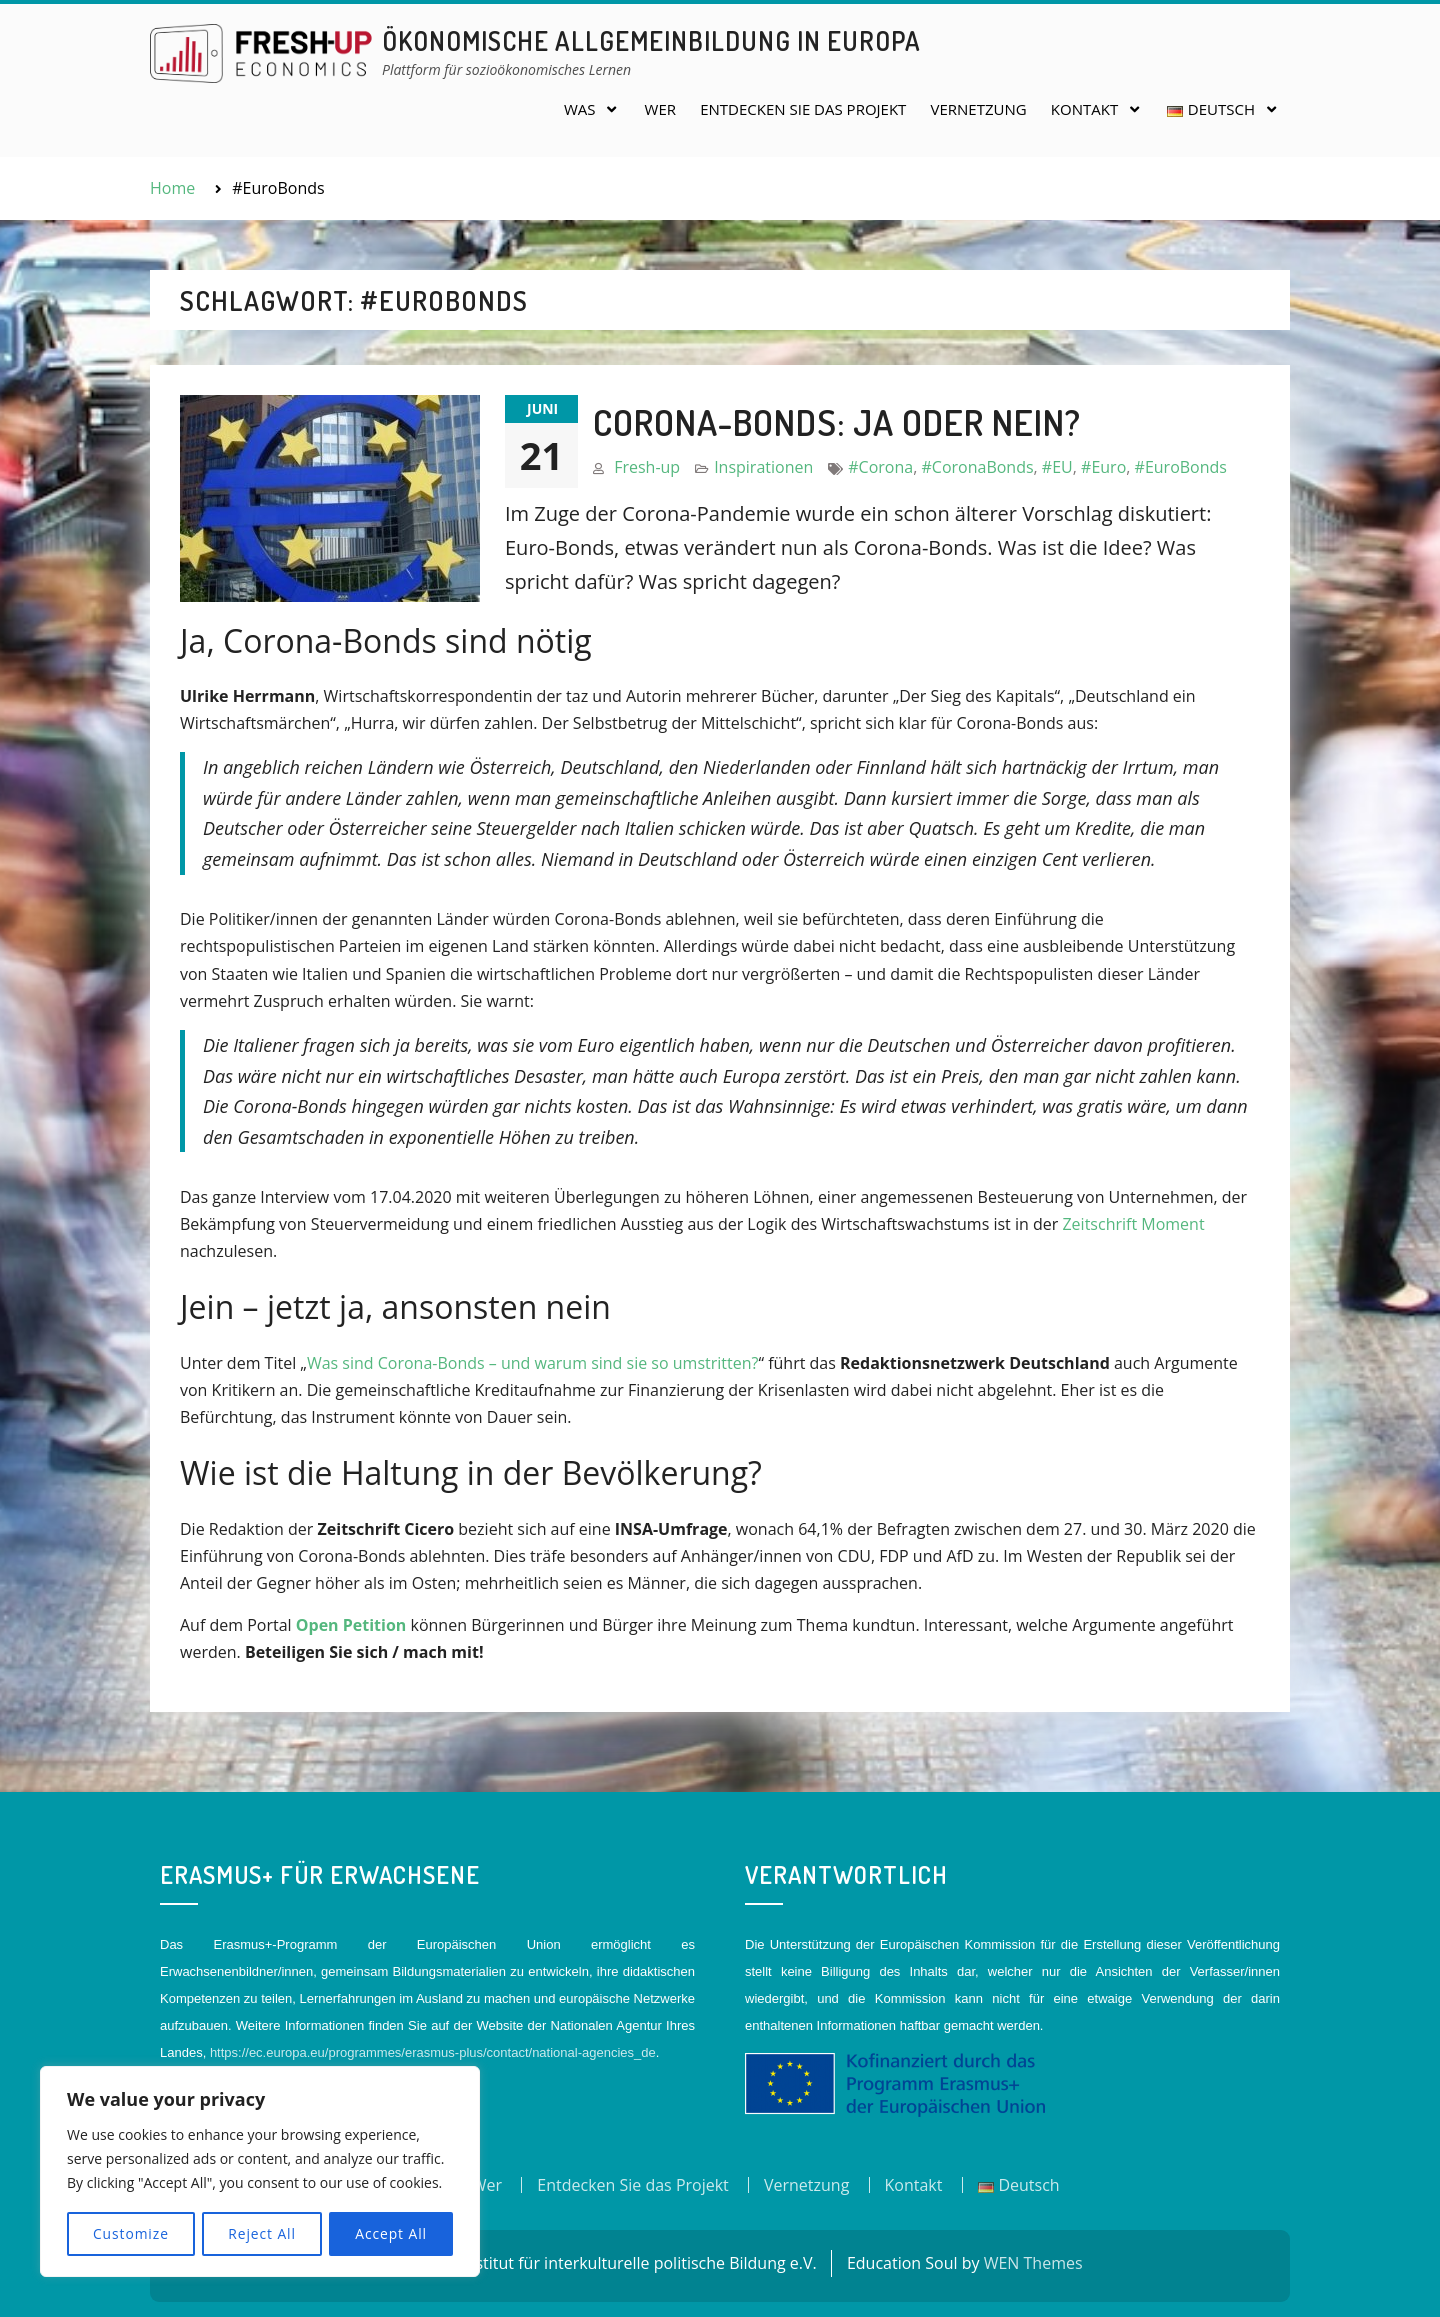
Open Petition (351, 1625)
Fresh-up (647, 467)
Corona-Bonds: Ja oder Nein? (837, 422)
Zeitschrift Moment (1133, 1224)
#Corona (880, 467)
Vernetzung (979, 109)
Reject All (262, 2233)
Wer (660, 109)
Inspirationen (763, 467)
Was (580, 109)
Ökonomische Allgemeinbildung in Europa (651, 40)
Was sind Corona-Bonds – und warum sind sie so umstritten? (533, 1363)
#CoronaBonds (977, 467)
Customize (130, 2233)
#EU (1057, 467)
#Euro (1103, 467)
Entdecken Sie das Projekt (803, 109)
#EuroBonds (1181, 467)
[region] (260, 2172)
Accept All (391, 2233)
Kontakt (1084, 109)
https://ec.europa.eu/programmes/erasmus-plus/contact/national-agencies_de (433, 2052)
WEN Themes (1033, 2263)
